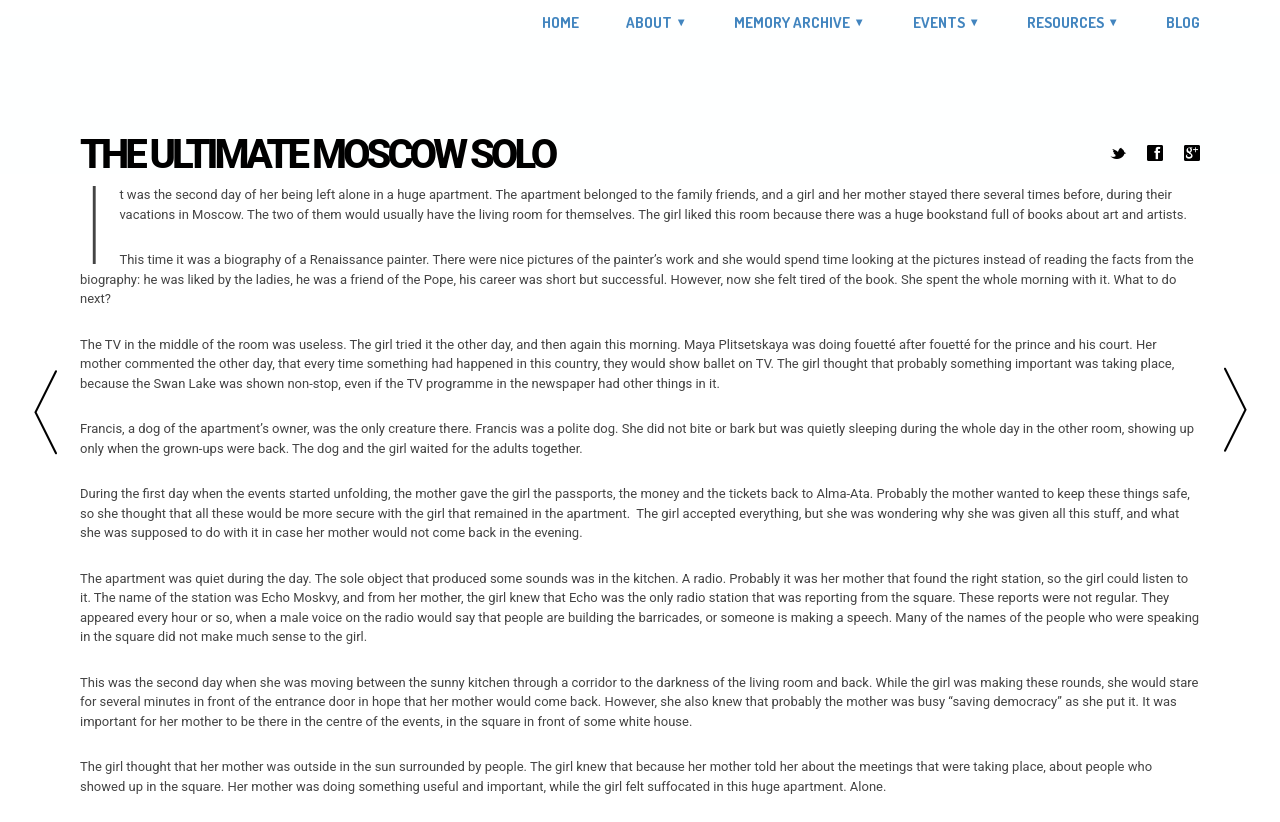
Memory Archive (792, 22)
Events (939, 22)
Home (560, 23)
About (649, 22)
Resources (1065, 22)
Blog (1183, 23)
